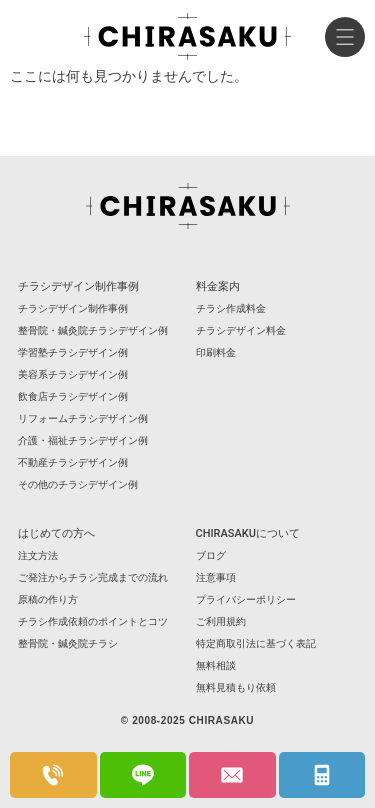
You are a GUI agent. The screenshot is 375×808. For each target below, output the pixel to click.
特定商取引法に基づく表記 (256, 643)
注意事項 (216, 577)
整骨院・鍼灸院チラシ (68, 643)
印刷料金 (216, 352)
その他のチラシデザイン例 (78, 484)
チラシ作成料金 (231, 308)
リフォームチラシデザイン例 (83, 418)
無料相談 (216, 665)
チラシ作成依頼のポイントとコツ (93, 621)
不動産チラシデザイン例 (73, 462)
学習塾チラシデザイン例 (73, 352)
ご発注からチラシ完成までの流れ (93, 577)
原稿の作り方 (48, 599)
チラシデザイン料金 (241, 330)
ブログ (211, 555)
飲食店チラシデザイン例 (73, 396)
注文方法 (38, 555)
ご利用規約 (221, 621)
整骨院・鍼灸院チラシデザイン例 (93, 330)
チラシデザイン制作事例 (73, 308)
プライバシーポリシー (246, 599)
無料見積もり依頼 (236, 687)
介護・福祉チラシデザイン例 (83, 440)
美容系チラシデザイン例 (73, 374)
